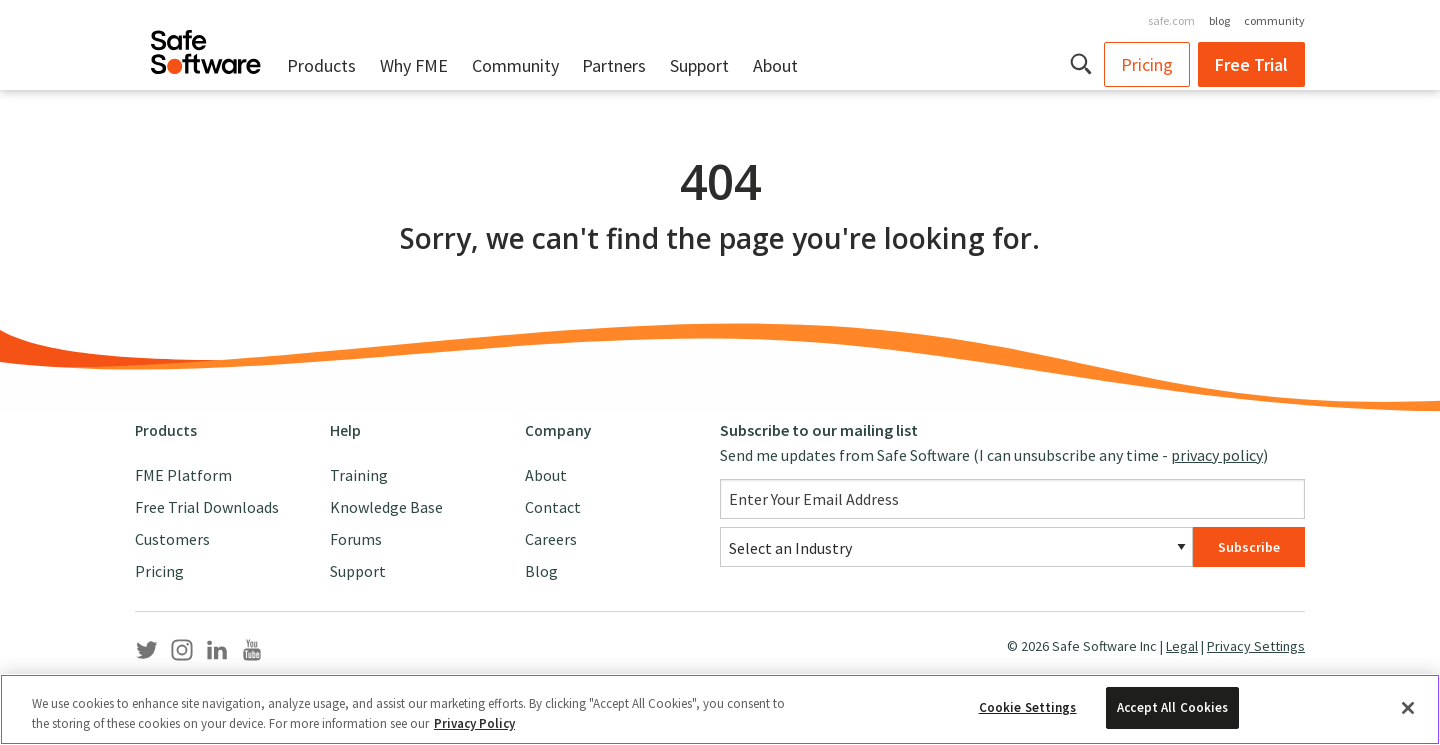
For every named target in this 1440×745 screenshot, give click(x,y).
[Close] (1408, 708)
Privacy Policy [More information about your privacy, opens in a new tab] (474, 723)
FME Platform (183, 475)
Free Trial (1251, 64)
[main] (720, 246)
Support (699, 65)
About (775, 65)
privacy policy (1217, 455)
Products (321, 65)
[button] (1082, 64)
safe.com (1171, 20)
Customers (172, 539)
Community (515, 65)
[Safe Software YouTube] (252, 654)
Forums (356, 539)
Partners (614, 65)
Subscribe (1249, 547)
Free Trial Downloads (207, 507)
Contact (553, 507)
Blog (541, 571)
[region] (720, 709)
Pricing (1147, 64)
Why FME (414, 65)
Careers (551, 539)
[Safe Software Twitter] (147, 654)
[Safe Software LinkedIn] (217, 654)
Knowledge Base (386, 507)
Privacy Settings (1256, 646)
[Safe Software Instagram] (182, 654)
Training (359, 475)
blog (1219, 20)
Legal (1182, 646)
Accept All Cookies (1172, 707)
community (1274, 20)
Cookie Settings (1028, 707)
